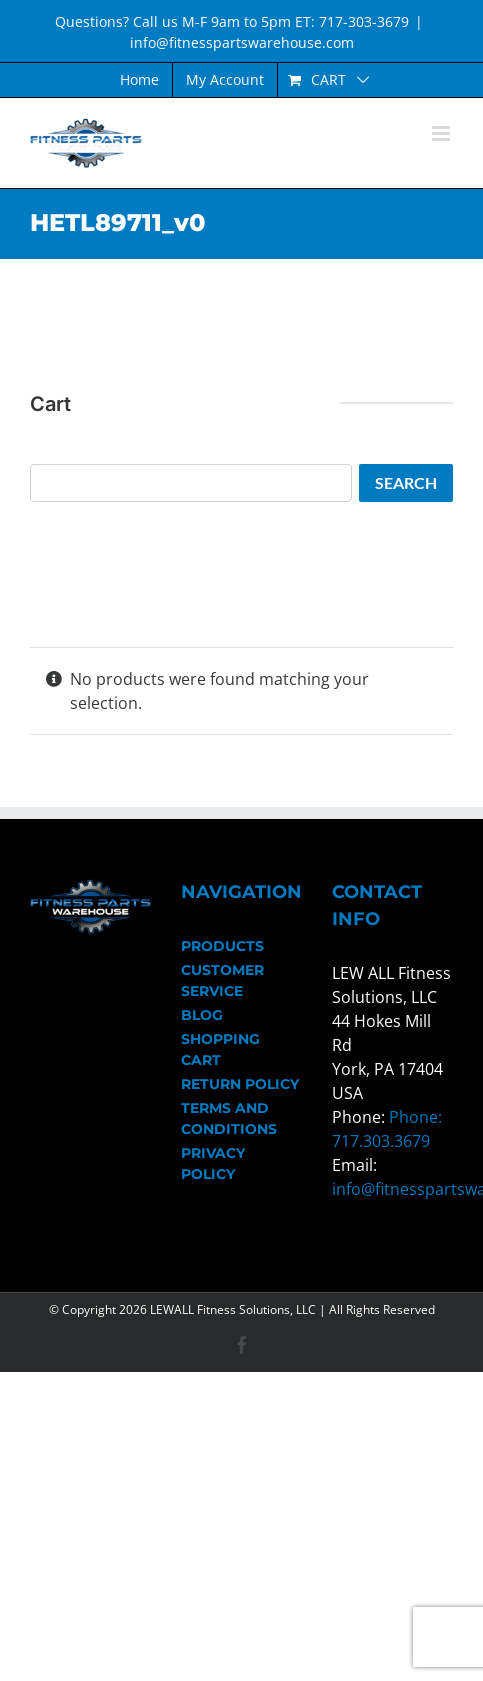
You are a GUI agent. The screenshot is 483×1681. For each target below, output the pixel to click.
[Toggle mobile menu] (442, 133)
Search (406, 482)
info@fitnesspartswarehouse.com (242, 42)
